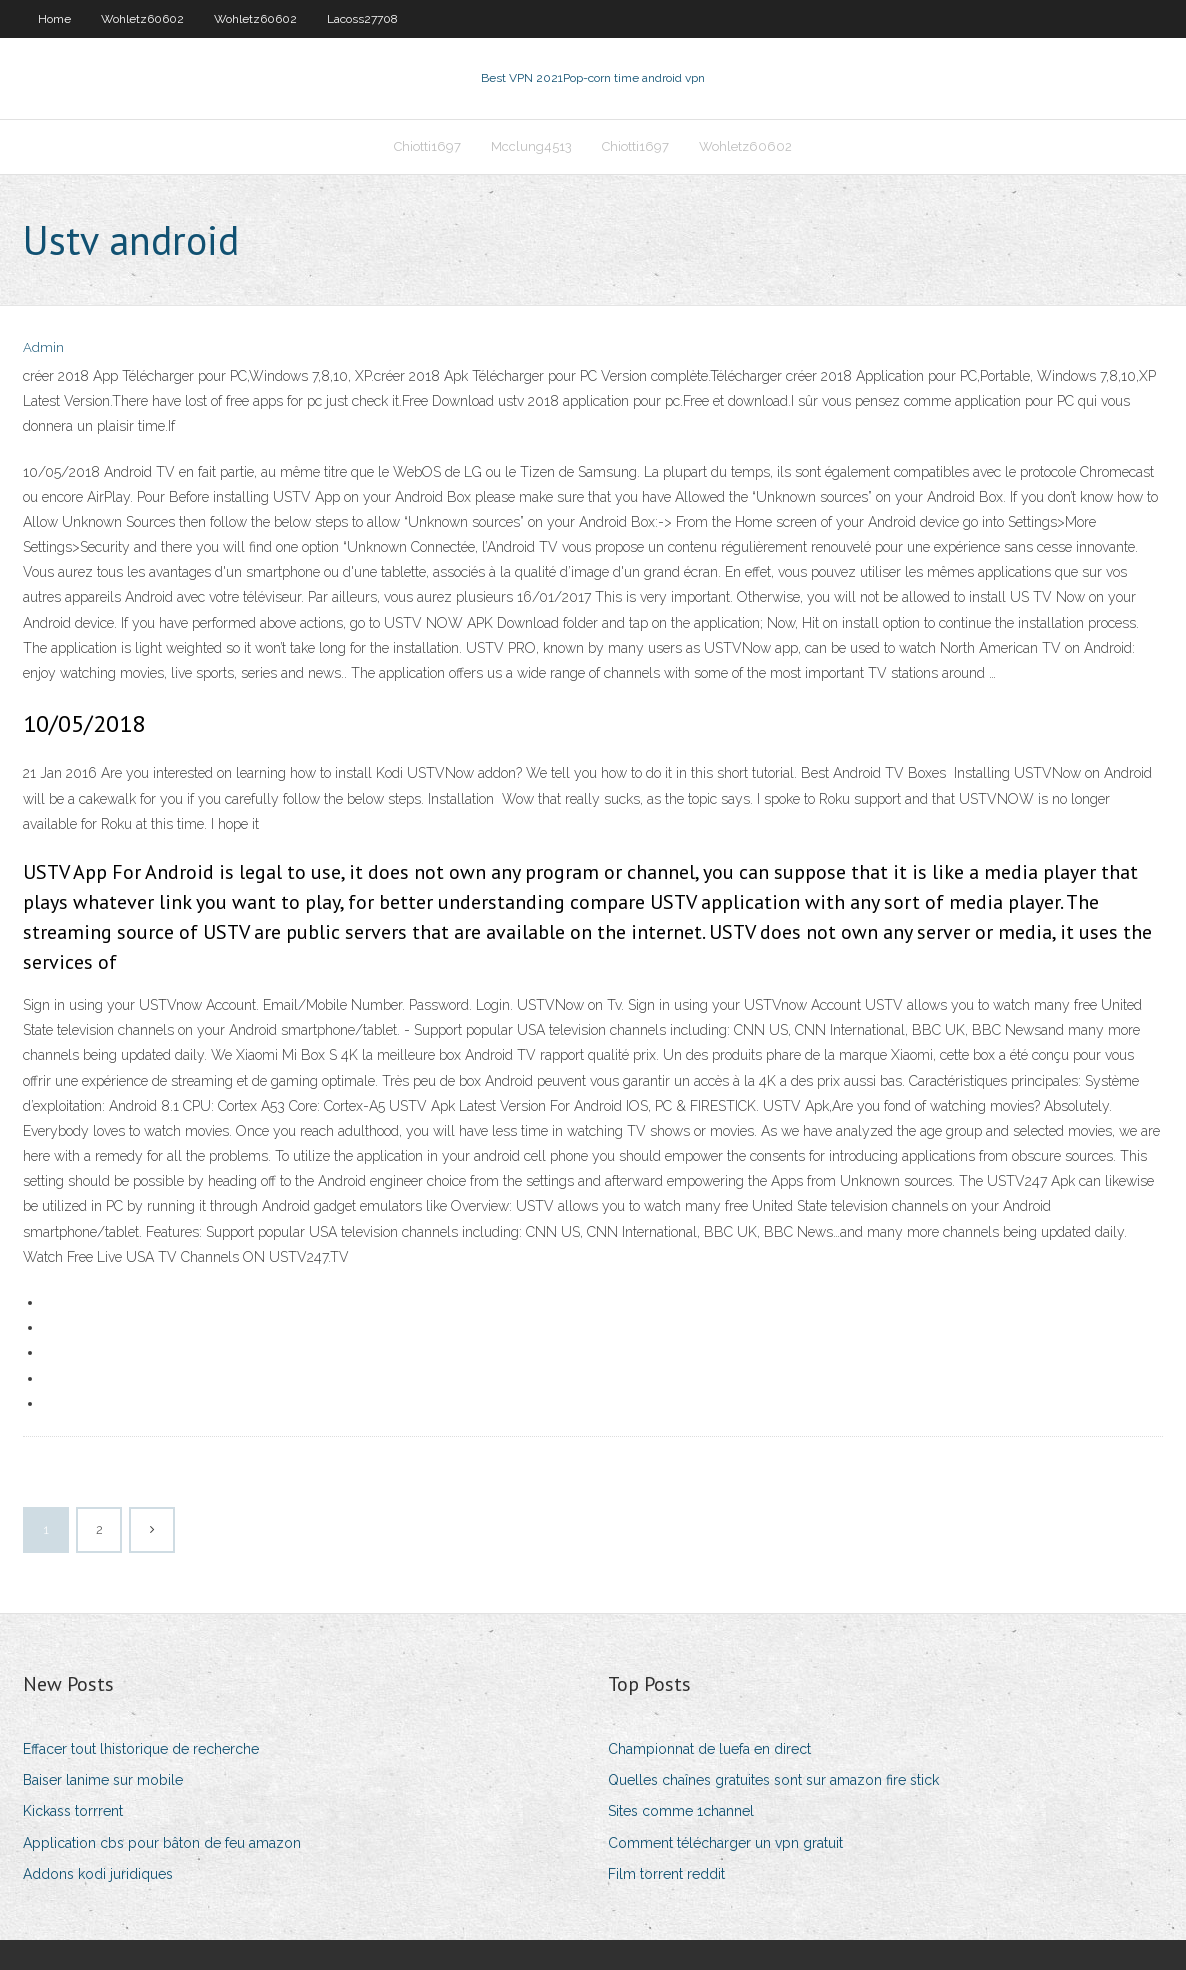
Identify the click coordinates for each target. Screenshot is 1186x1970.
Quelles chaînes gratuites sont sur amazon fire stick (773, 1780)
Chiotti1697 (427, 146)
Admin (43, 347)
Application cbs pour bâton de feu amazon (162, 1843)
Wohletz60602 (142, 19)
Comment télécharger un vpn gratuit (725, 1843)
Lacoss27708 (362, 19)
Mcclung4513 (531, 146)
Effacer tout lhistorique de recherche (141, 1749)
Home (54, 19)
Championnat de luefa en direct (709, 1749)
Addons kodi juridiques (98, 1874)
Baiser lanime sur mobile (103, 1780)
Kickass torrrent (73, 1811)
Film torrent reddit (666, 1874)
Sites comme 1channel (681, 1811)
